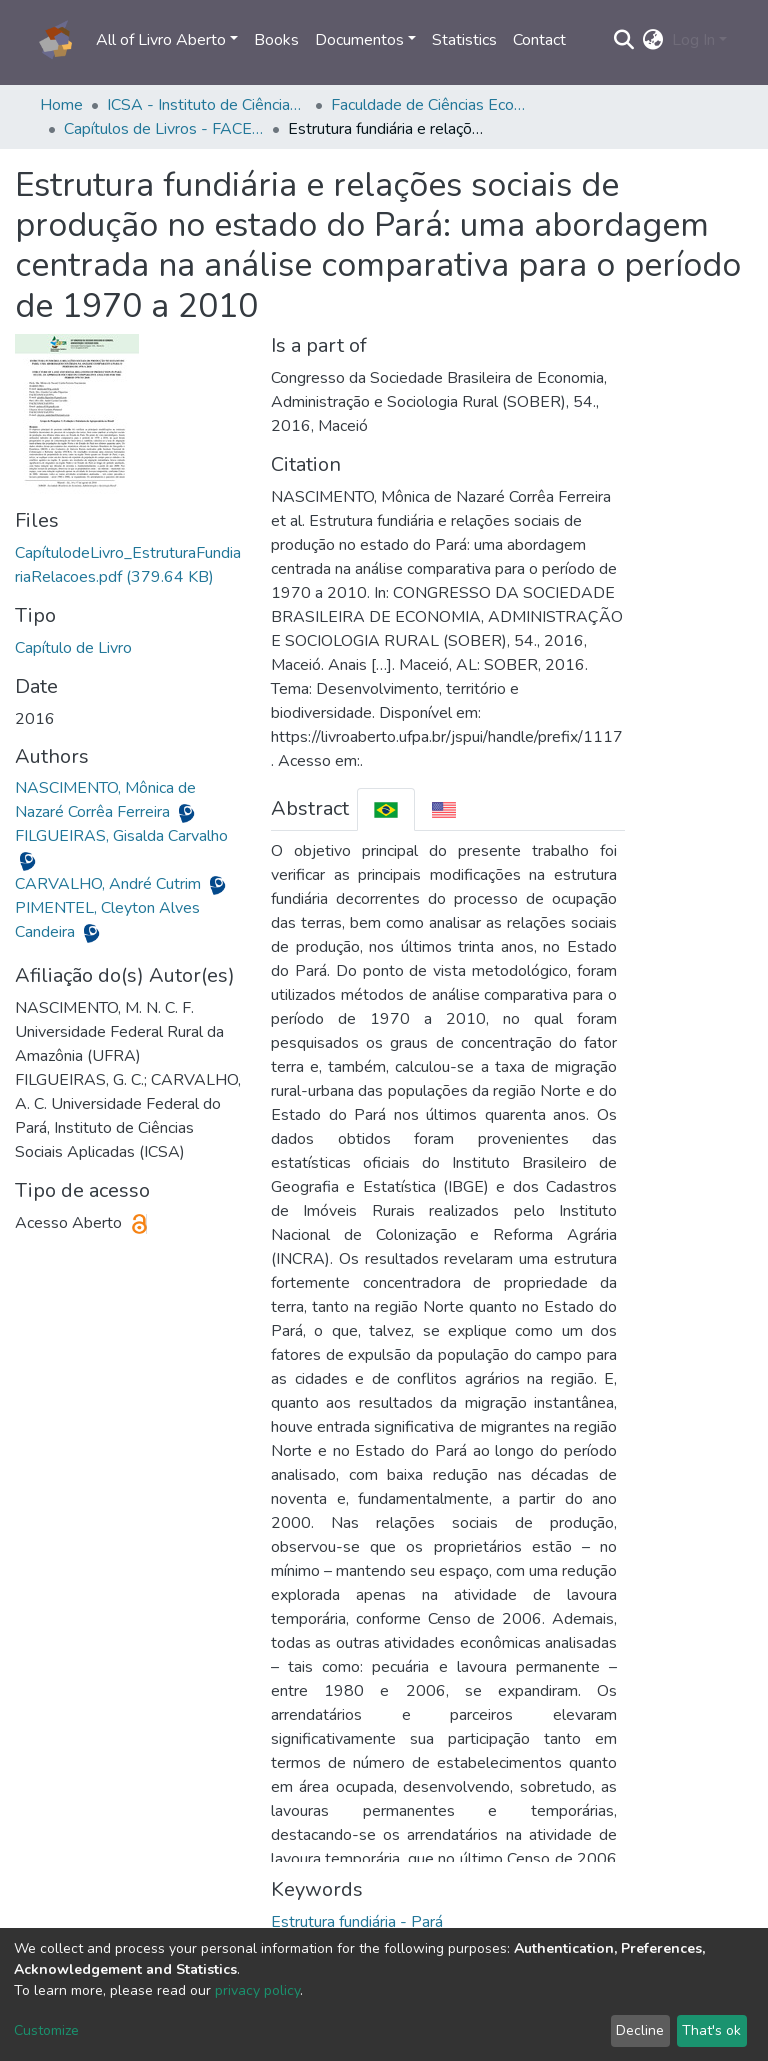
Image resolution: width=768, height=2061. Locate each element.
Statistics (464, 40)
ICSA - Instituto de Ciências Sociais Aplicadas (207, 105)
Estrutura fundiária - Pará (357, 1922)
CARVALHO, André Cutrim (110, 884)
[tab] (386, 809)
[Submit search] (624, 40)
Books (276, 40)
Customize (46, 2030)
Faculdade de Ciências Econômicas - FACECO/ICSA (431, 105)
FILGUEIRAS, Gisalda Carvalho (121, 836)
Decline (640, 2030)
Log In (693, 40)
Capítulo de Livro (73, 648)
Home (61, 105)
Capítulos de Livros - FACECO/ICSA (164, 129)
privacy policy (257, 1990)
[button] (653, 40)
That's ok (711, 2030)
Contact (539, 40)
